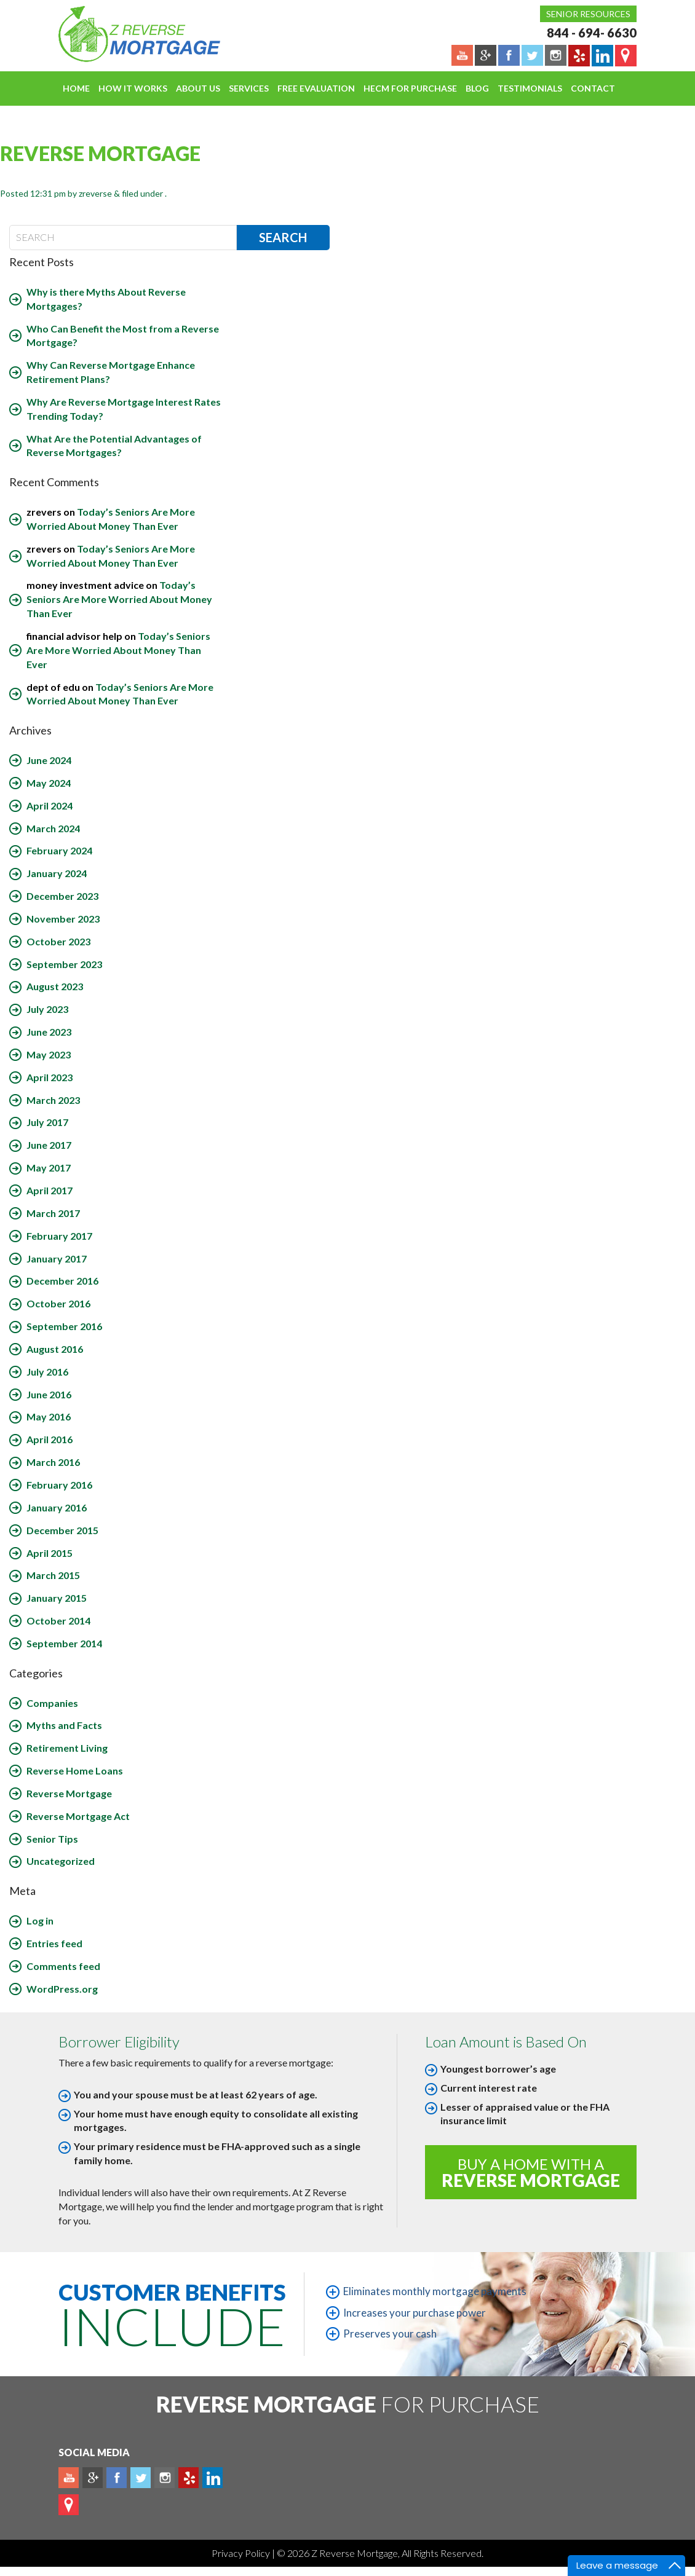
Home (76, 88)
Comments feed (63, 1966)
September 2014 (64, 1643)
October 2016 (58, 1303)
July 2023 (47, 1009)
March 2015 (53, 1575)
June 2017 (48, 1145)
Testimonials (530, 88)
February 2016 (59, 1485)
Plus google (92, 2477)
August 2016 (54, 1349)
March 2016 (53, 1462)
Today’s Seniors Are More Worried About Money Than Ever (119, 599)
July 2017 (47, 1122)
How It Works (132, 88)
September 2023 (64, 964)
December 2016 (62, 1280)
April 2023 (49, 1077)
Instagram (164, 2477)
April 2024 (49, 805)
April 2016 (49, 1439)
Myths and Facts (64, 1725)
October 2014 (58, 1620)
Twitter (140, 2477)
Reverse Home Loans (74, 1770)
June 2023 (48, 1032)
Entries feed (54, 1943)
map (68, 2504)
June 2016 (48, 1394)
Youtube (68, 2477)
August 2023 (54, 986)
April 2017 (49, 1190)
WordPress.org (62, 1989)
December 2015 (62, 1530)
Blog (477, 88)
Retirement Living (67, 1748)
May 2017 (48, 1167)
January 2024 (56, 873)
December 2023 (62, 896)
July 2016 (47, 1371)
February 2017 (59, 1236)
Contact (593, 88)
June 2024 (48, 760)
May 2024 (48, 783)
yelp (188, 2477)
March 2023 (53, 1100)
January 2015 (56, 1598)
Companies (52, 1703)
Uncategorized (60, 1861)
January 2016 (56, 1507)
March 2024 (53, 828)
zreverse (95, 193)
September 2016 (64, 1326)
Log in (40, 1920)
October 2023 (58, 941)
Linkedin (212, 2477)
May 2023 (48, 1054)
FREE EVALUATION (316, 88)
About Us (198, 88)
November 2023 (63, 918)
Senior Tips (52, 1839)
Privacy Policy (242, 2553)
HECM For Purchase (410, 88)
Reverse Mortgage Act (78, 1816)
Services (249, 88)
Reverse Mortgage (69, 1793)
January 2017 (56, 1258)
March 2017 (53, 1213)
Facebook (116, 2477)
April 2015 (49, 1553)
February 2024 (59, 850)
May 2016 (48, 1416)
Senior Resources (588, 14)
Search (283, 237)
